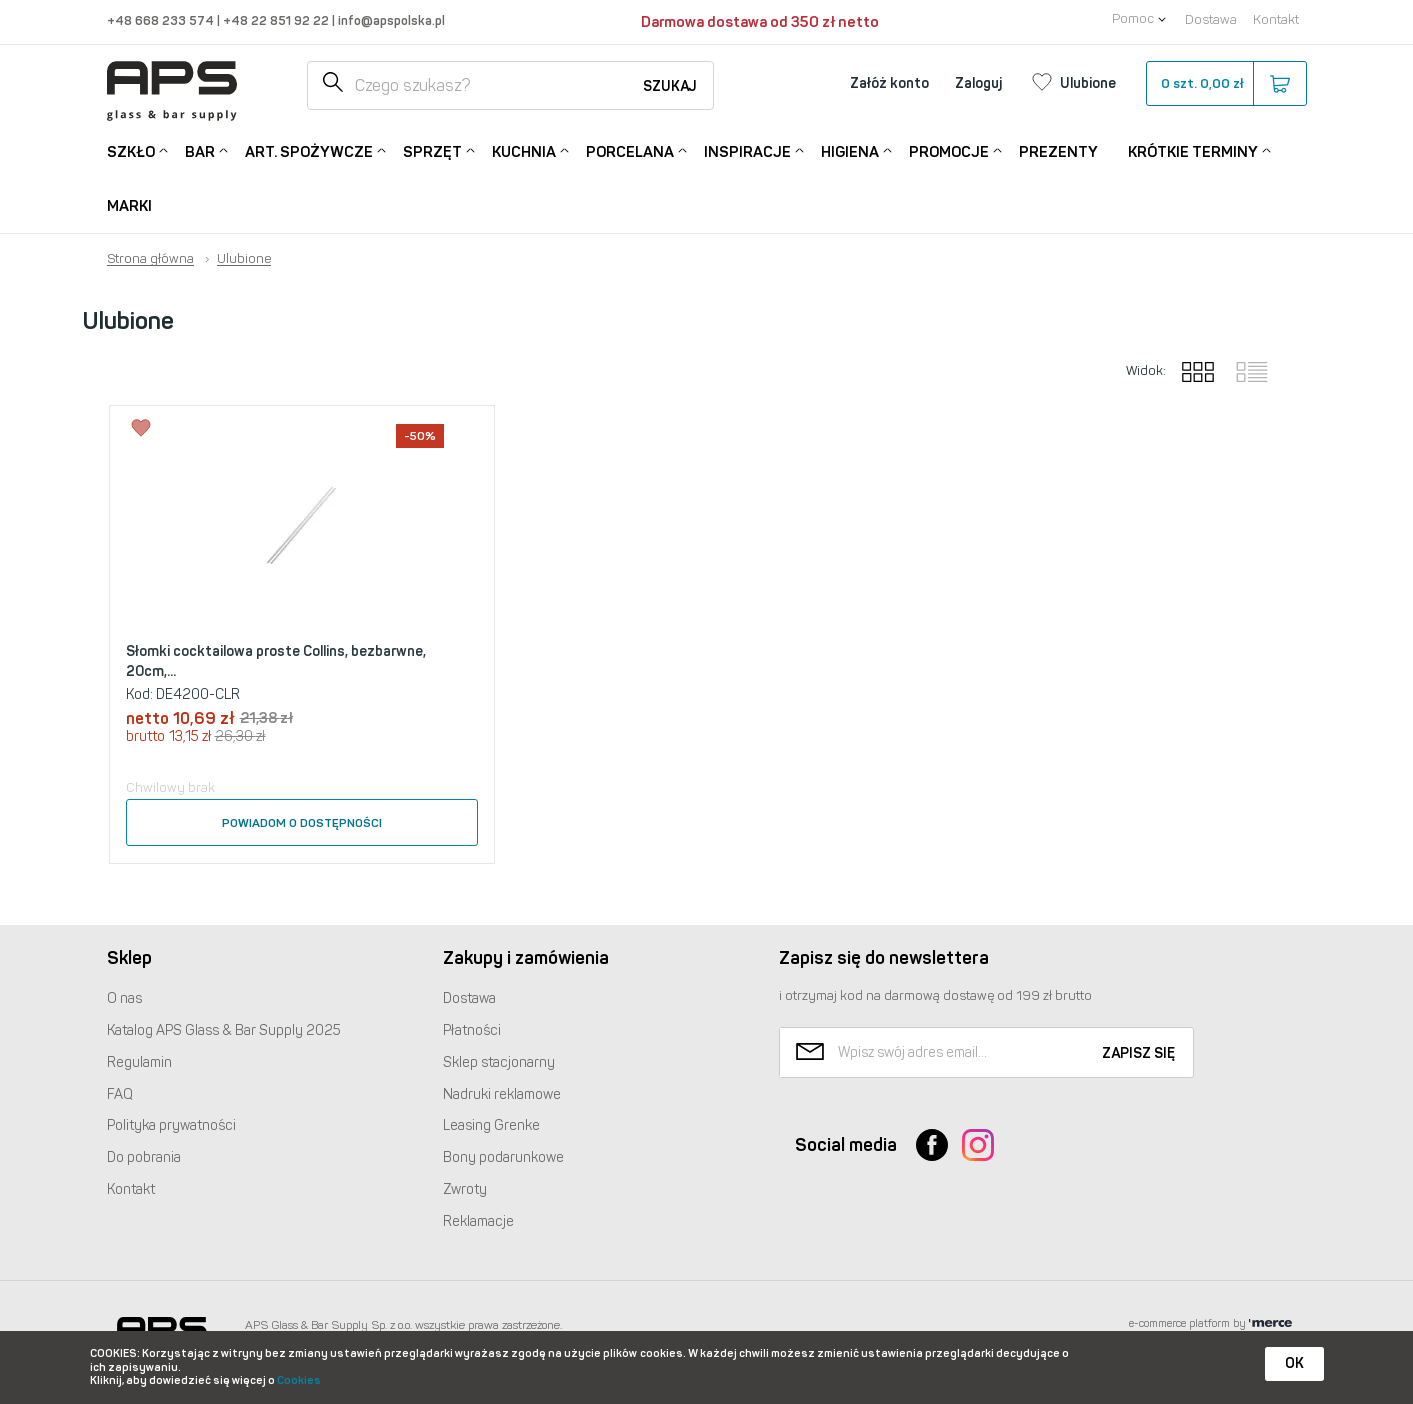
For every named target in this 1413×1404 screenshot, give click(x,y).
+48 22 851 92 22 (277, 20)
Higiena (850, 150)
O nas (124, 998)
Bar (200, 150)
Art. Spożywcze (309, 150)
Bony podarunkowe (503, 1157)
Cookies (299, 1380)
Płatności (472, 1030)
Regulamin (139, 1062)
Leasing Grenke (491, 1125)
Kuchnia (524, 150)
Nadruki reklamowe (502, 1094)
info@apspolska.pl (390, 20)
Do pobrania (144, 1157)
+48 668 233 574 (162, 20)
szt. (1225, 84)
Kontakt (1276, 19)
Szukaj (670, 86)
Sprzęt (432, 150)
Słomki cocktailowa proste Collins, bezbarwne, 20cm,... (276, 661)
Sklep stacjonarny (499, 1062)
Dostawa (1211, 19)
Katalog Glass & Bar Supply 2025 (224, 1030)
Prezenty (1058, 152)
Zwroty (465, 1189)
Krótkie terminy (1193, 150)
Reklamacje (478, 1221)
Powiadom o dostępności (302, 823)
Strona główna (150, 259)
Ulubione (244, 259)
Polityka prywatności (171, 1125)
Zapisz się (1138, 1053)
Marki (129, 206)
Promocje (949, 150)
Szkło (131, 150)
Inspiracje (747, 150)
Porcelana (630, 150)
